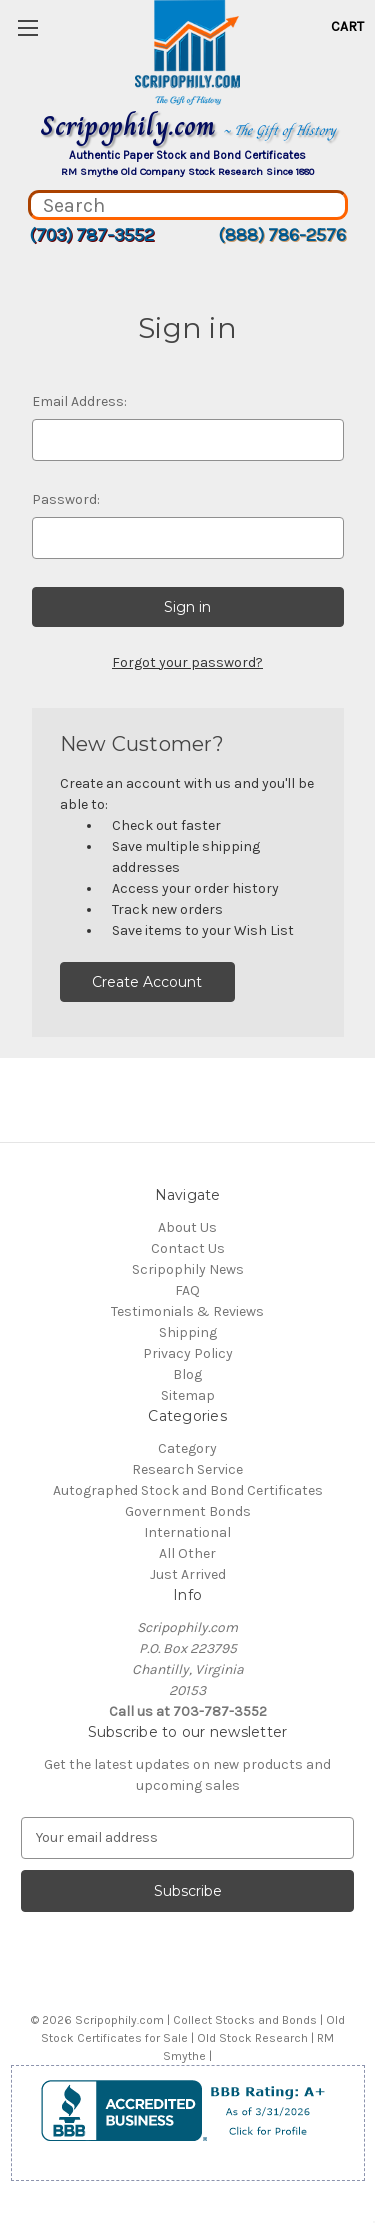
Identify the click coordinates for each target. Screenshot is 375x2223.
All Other (187, 1553)
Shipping (188, 1332)
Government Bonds (188, 1511)
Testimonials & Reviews (187, 1311)
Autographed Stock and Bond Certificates (188, 1490)
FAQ (187, 1290)
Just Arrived (188, 1574)
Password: (66, 499)
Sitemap (188, 1395)
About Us (187, 1227)
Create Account (147, 982)
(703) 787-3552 (91, 235)
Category (187, 1448)
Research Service (187, 1469)
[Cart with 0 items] (347, 26)
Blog (187, 1374)
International (187, 1532)
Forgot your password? (187, 662)
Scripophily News (188, 1269)
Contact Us (188, 1248)
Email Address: (79, 401)
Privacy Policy (188, 1353)
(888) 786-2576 (282, 235)
